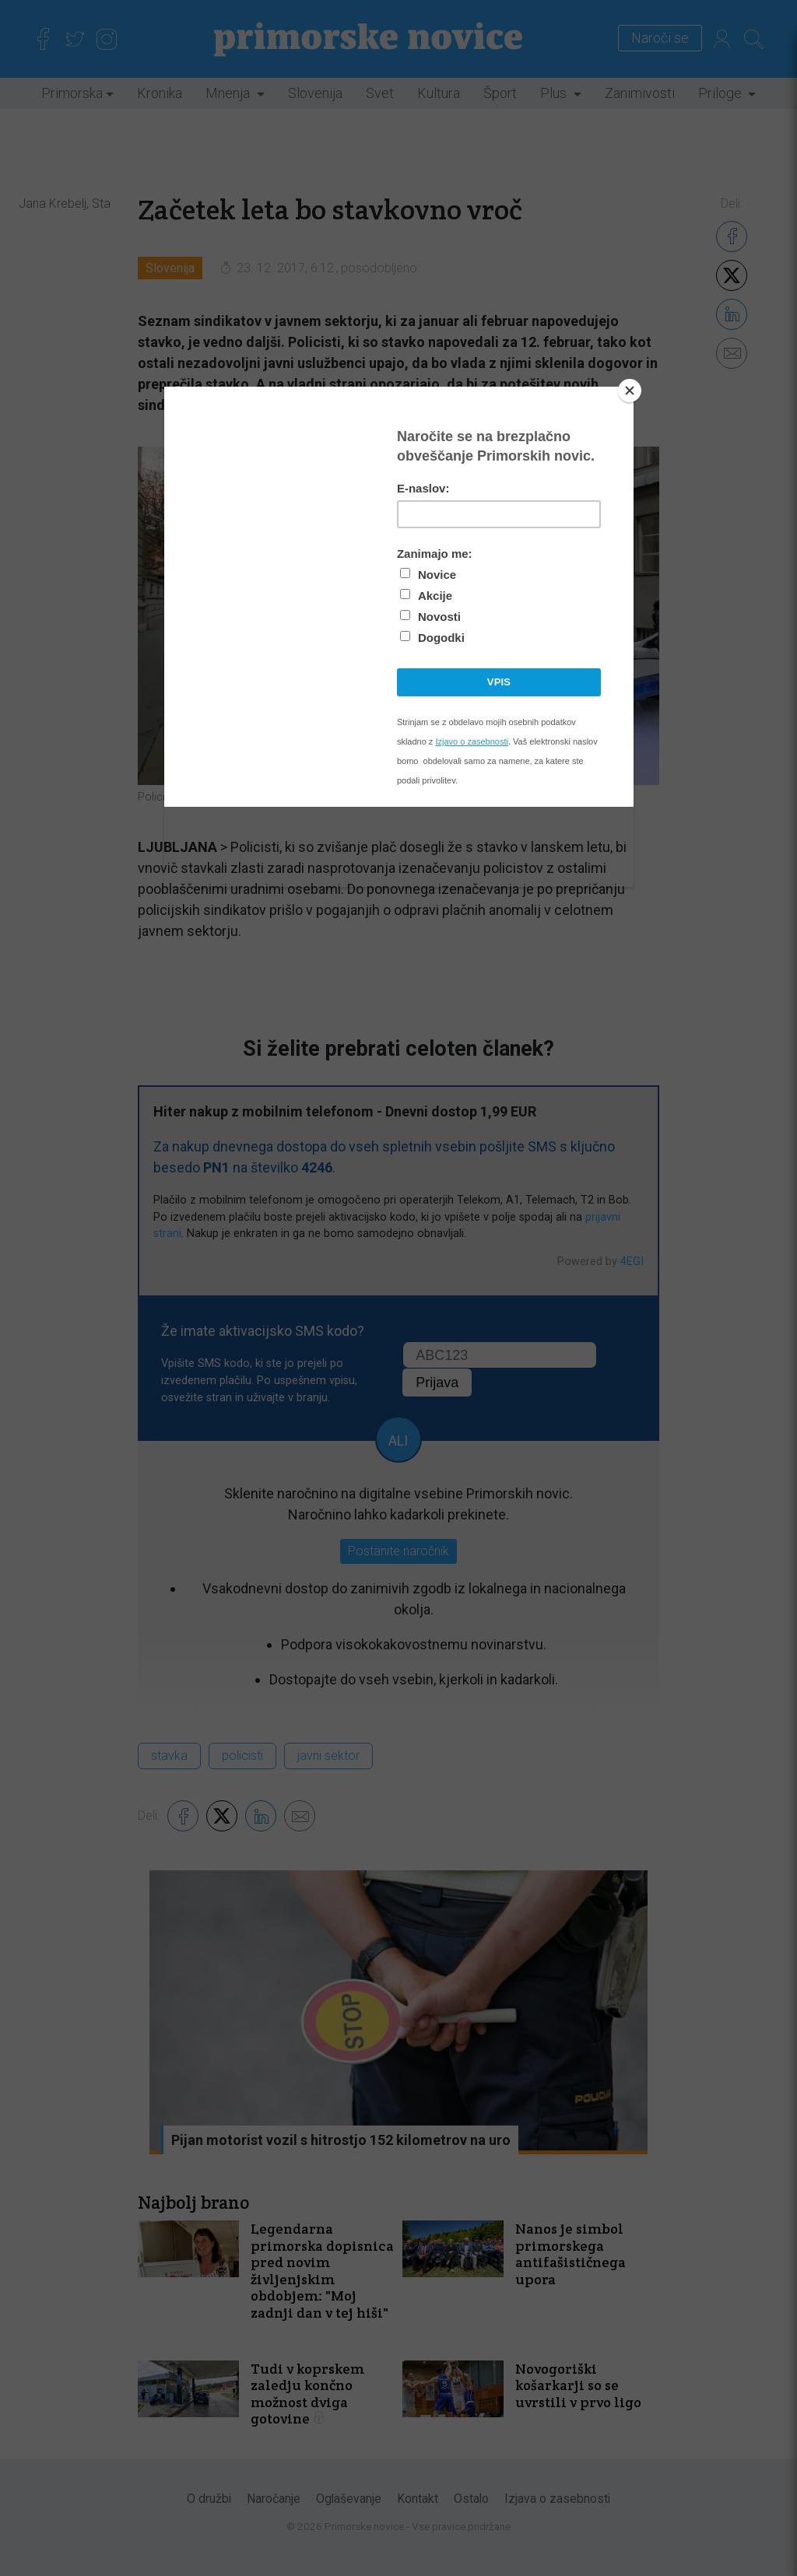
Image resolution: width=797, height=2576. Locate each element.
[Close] (629, 390)
